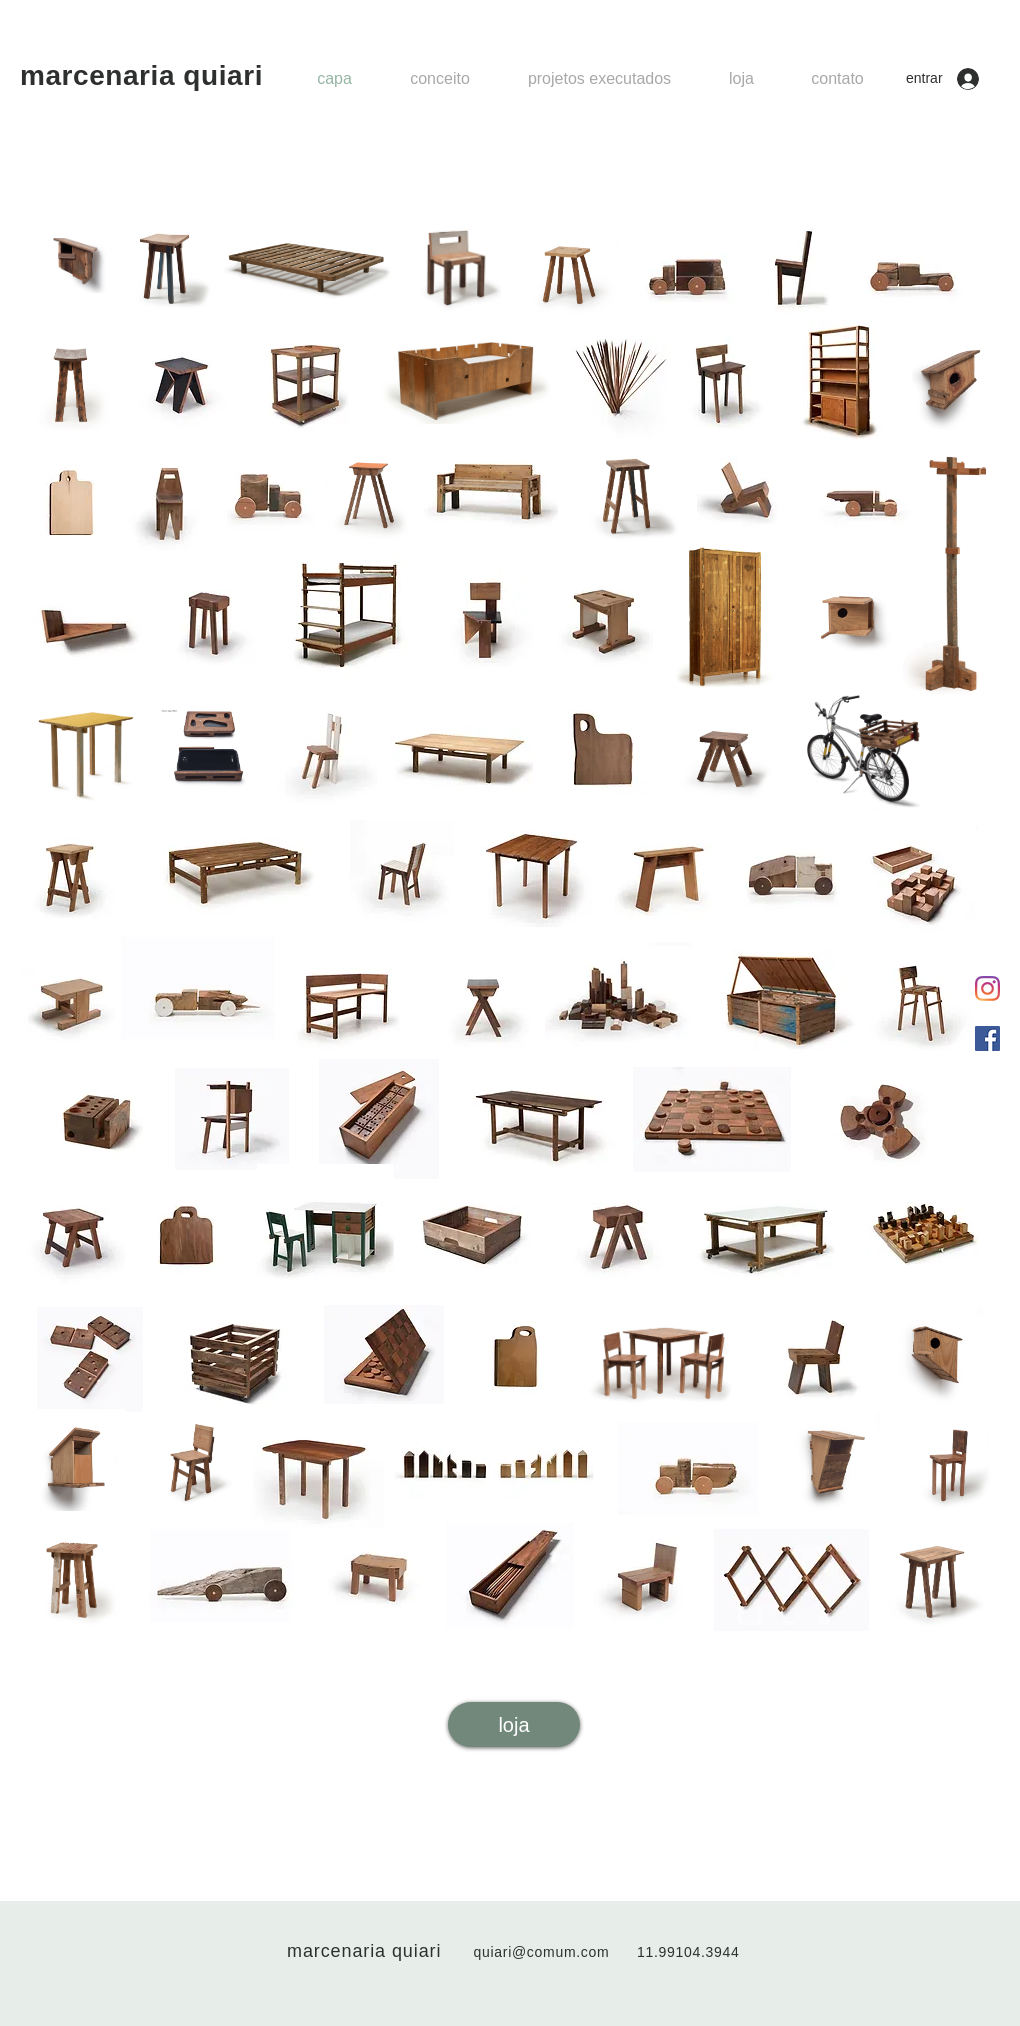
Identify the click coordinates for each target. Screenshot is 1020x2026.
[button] (599, 79)
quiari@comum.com (542, 1952)
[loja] (514, 1724)
